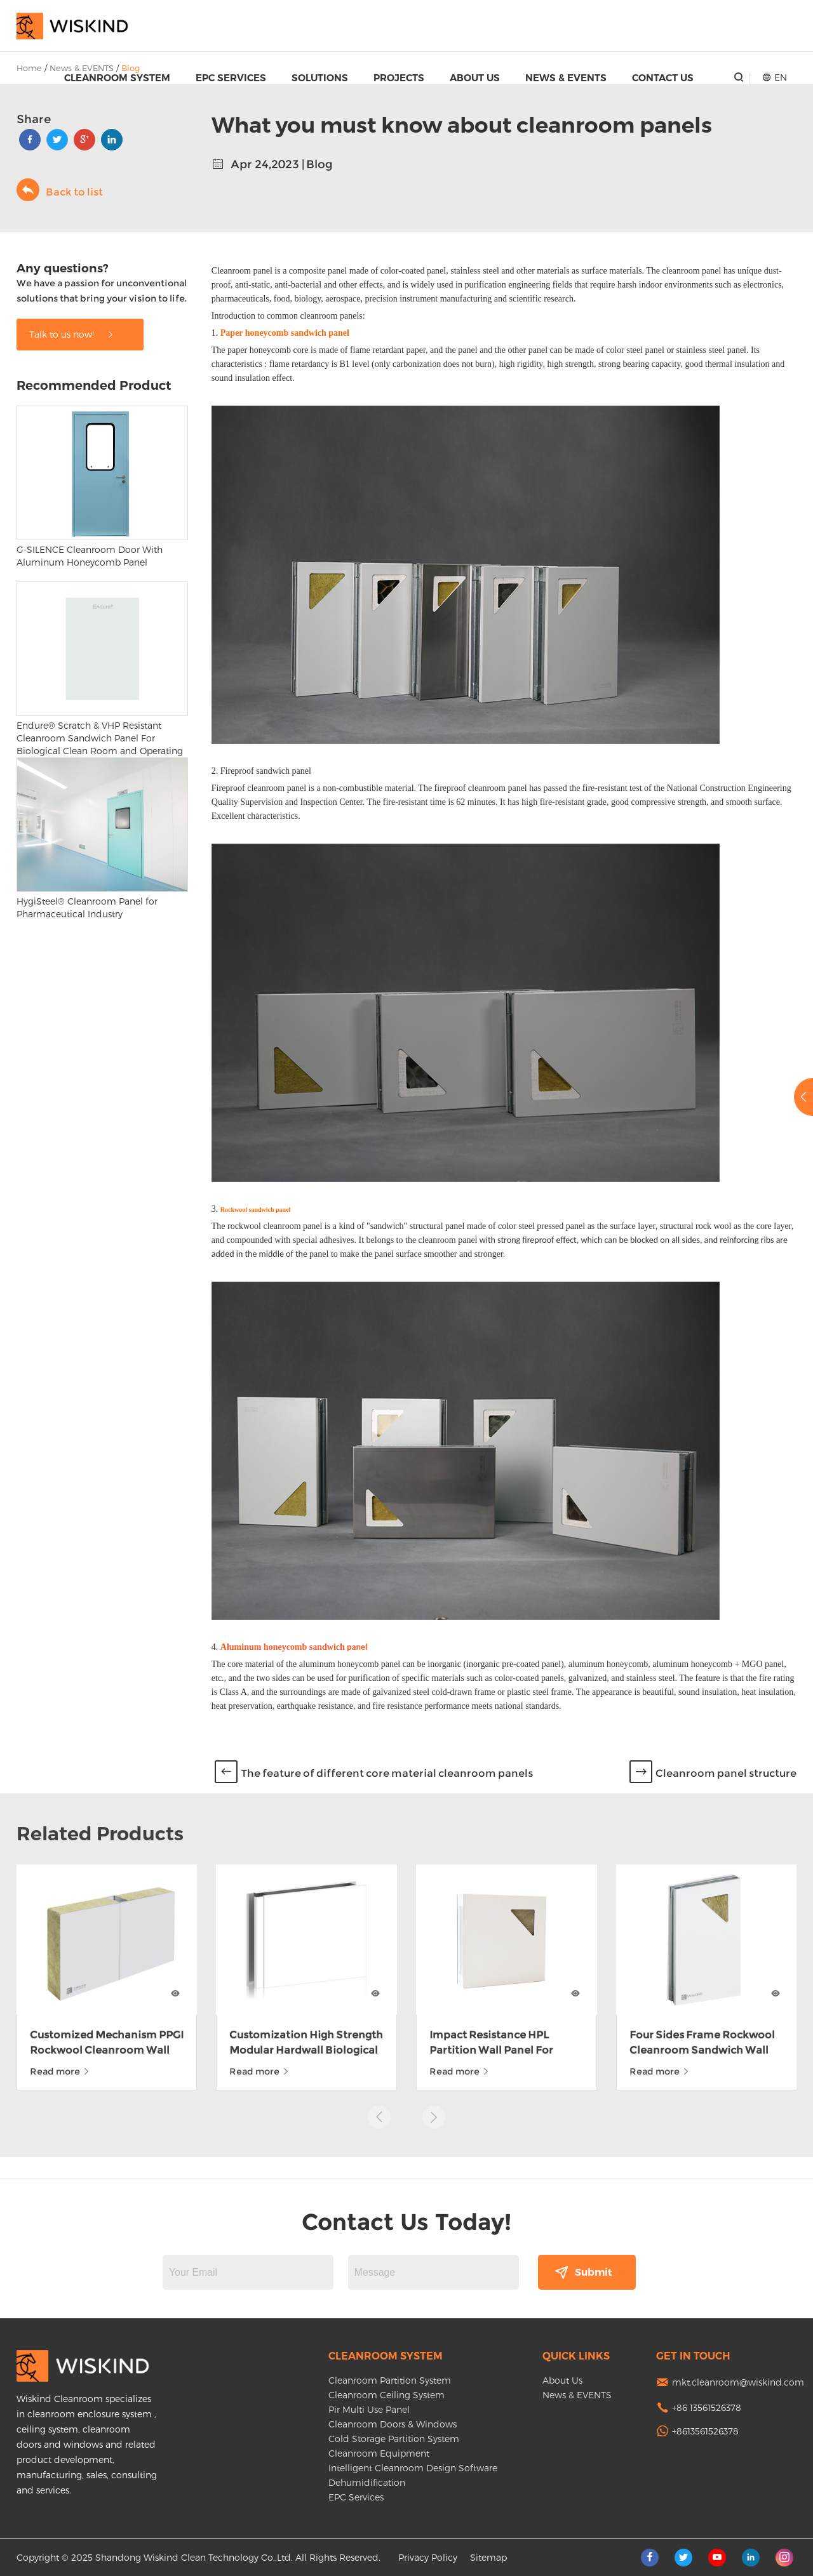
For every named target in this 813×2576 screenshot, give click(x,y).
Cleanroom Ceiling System (386, 2394)
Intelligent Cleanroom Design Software (412, 2467)
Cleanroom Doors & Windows (392, 2424)
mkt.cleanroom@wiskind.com (738, 2382)
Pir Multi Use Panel (369, 2409)
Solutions (320, 78)
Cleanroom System (117, 78)
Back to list (60, 189)
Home (29, 68)
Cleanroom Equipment (378, 2453)
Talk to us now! (72, 334)
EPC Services (231, 78)
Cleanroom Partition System (389, 2380)
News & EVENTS (566, 78)
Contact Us (663, 78)
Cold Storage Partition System (393, 2438)
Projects (398, 78)
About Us (475, 78)
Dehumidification (366, 2482)
